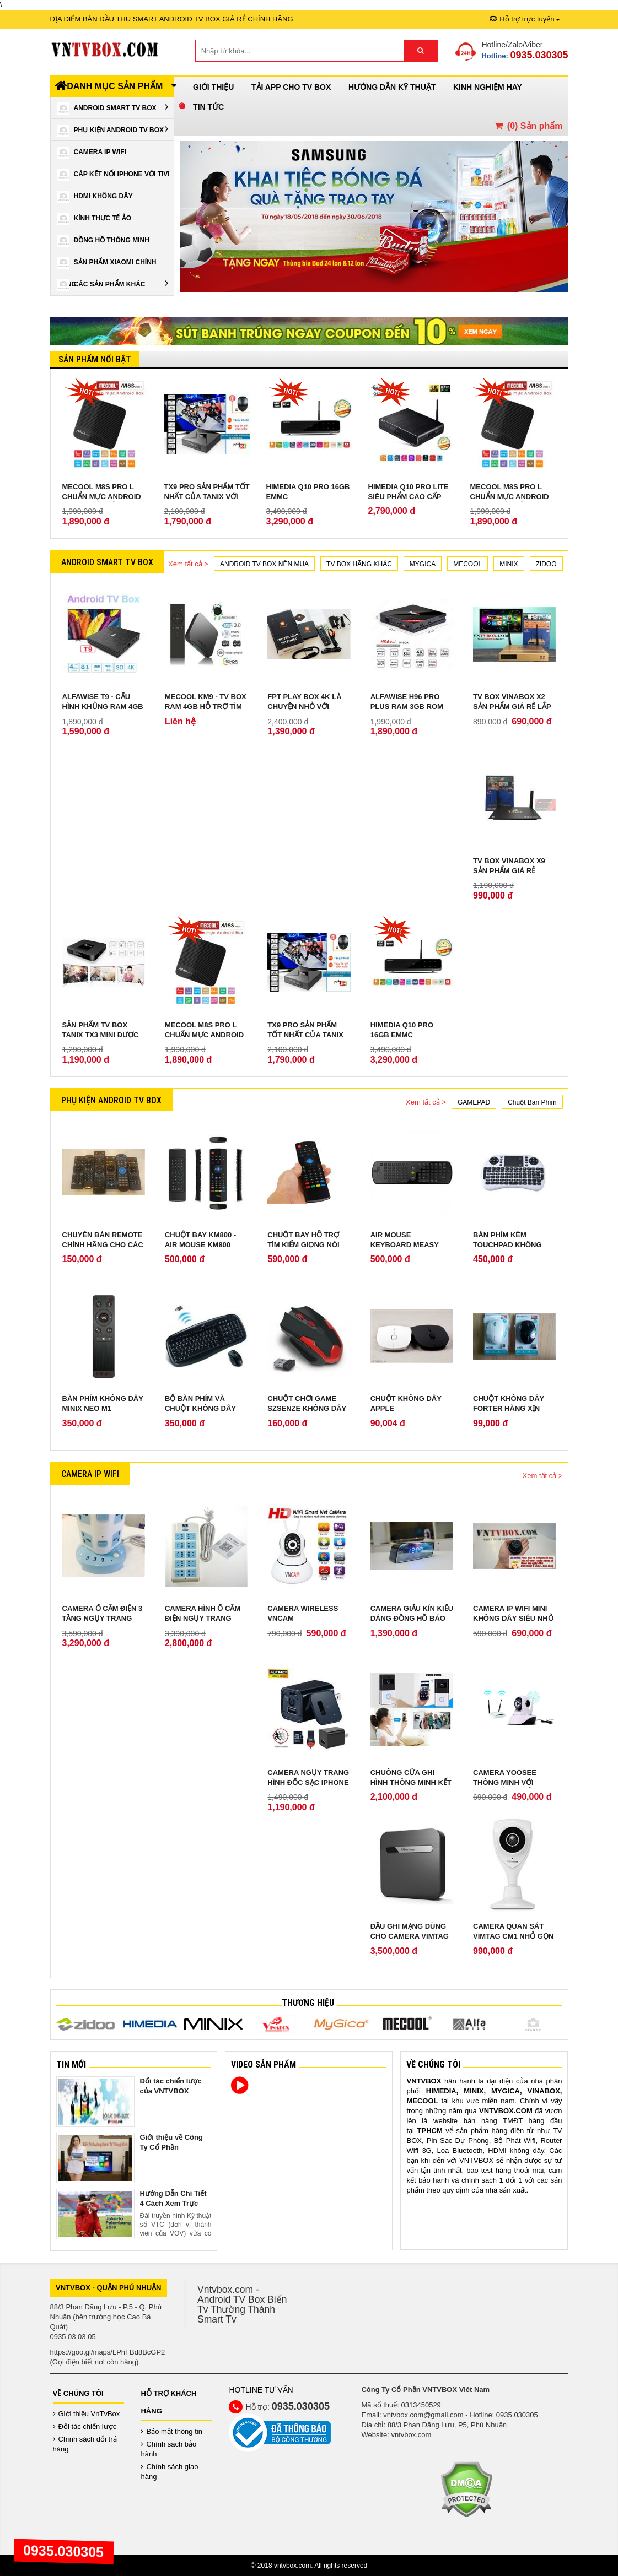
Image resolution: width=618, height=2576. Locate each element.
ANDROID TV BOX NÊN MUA (264, 564)
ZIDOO (546, 564)
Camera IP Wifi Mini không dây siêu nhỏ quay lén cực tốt (513, 1618)
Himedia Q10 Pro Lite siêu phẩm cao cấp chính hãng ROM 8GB (408, 497)
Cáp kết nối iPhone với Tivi (113, 175)
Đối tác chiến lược (85, 2426)
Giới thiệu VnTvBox (86, 2414)
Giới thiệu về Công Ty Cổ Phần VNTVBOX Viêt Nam (173, 2147)
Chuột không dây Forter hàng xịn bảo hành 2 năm (508, 1408)
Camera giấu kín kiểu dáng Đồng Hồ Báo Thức (411, 1618)
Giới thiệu (213, 87)
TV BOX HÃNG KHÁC (359, 564)
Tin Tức (208, 106)
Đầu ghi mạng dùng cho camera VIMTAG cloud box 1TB (409, 1936)
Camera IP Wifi (91, 153)
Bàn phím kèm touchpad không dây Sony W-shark (510, 1245)
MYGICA (423, 564)
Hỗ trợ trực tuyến (525, 19)
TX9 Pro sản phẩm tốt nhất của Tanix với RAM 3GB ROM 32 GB (207, 497)
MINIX (508, 564)
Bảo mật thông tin (171, 2431)
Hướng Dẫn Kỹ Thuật (392, 87)
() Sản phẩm (527, 126)
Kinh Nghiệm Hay (487, 87)
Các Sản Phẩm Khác (113, 284)
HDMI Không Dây (95, 197)
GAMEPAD (474, 1102)
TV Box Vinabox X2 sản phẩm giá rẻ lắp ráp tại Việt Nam (512, 706)
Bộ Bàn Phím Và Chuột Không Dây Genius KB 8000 (200, 1408)
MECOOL (467, 564)
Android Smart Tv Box (113, 108)
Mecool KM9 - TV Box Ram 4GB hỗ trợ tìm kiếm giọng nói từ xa (205, 706)
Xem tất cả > (188, 564)
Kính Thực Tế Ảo (94, 219)
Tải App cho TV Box (291, 87)
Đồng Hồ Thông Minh (103, 241)
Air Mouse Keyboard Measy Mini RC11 (404, 1245)
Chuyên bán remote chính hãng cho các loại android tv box (102, 1245)
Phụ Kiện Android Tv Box (113, 130)
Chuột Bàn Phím (532, 1102)
